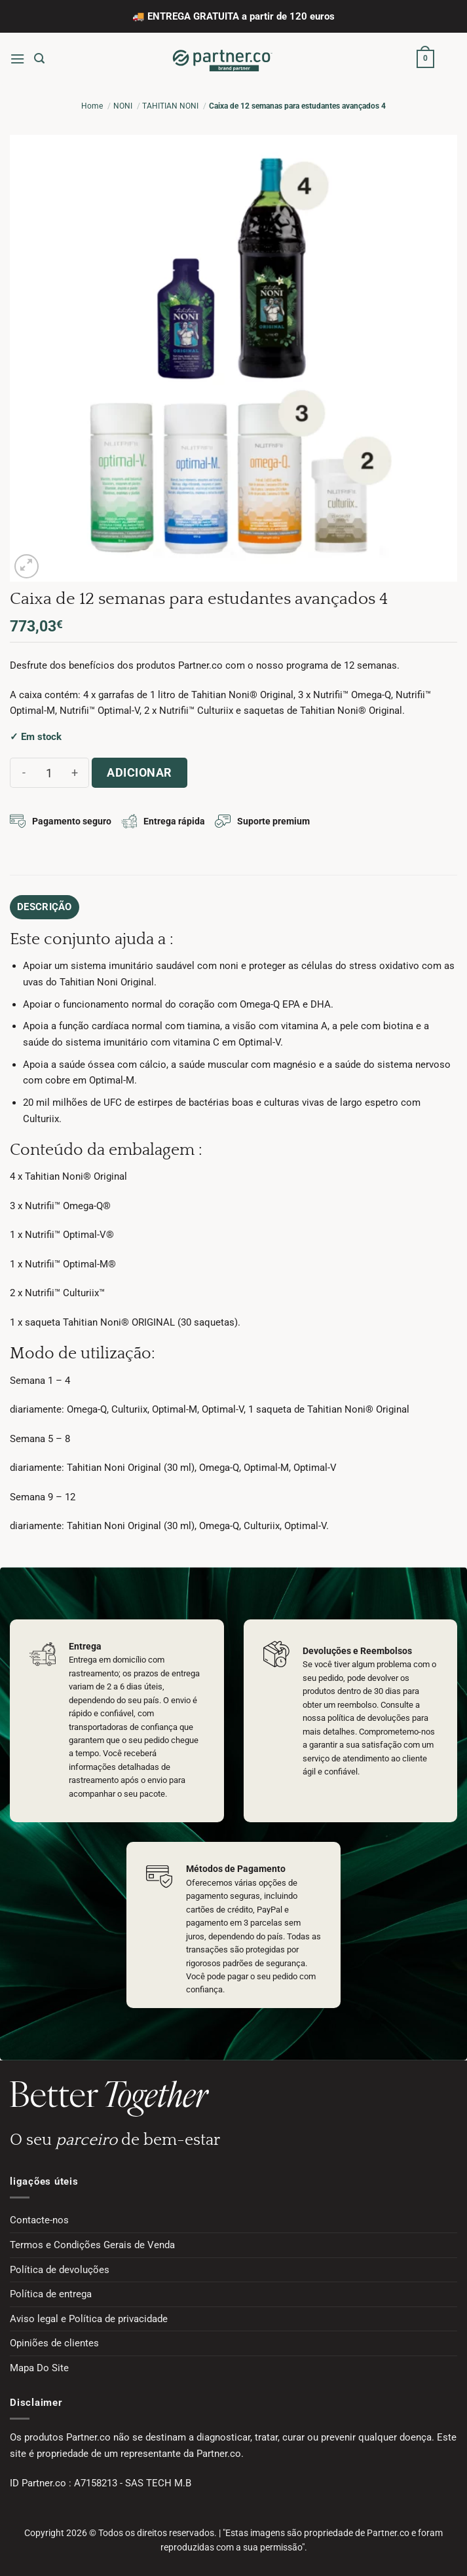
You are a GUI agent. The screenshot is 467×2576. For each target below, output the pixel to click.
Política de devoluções (59, 2270)
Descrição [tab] (44, 907)
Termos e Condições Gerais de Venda (92, 2245)
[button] (17, 59)
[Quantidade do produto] (49, 773)
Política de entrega (51, 2294)
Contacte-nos (39, 2220)
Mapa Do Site (39, 2368)
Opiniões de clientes (54, 2343)
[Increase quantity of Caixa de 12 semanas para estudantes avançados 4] (75, 773)
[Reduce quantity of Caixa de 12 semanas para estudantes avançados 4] (23, 773)
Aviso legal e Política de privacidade (89, 2319)
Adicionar (139, 772)
